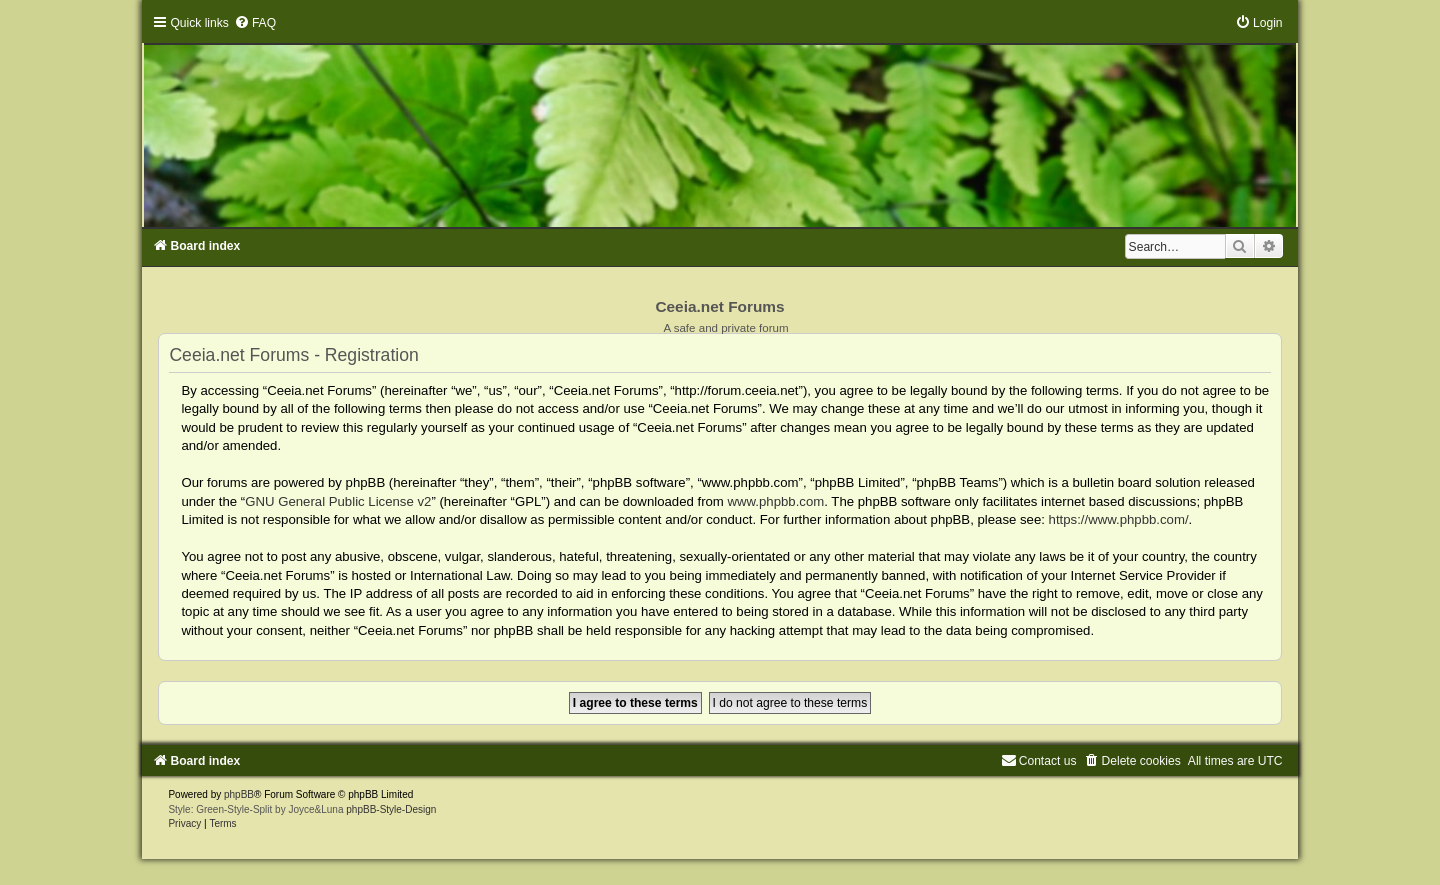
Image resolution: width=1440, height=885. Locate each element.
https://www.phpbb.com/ (1119, 519)
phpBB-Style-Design (391, 809)
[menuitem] (255, 23)
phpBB (239, 794)
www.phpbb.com (776, 501)
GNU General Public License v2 (338, 501)
